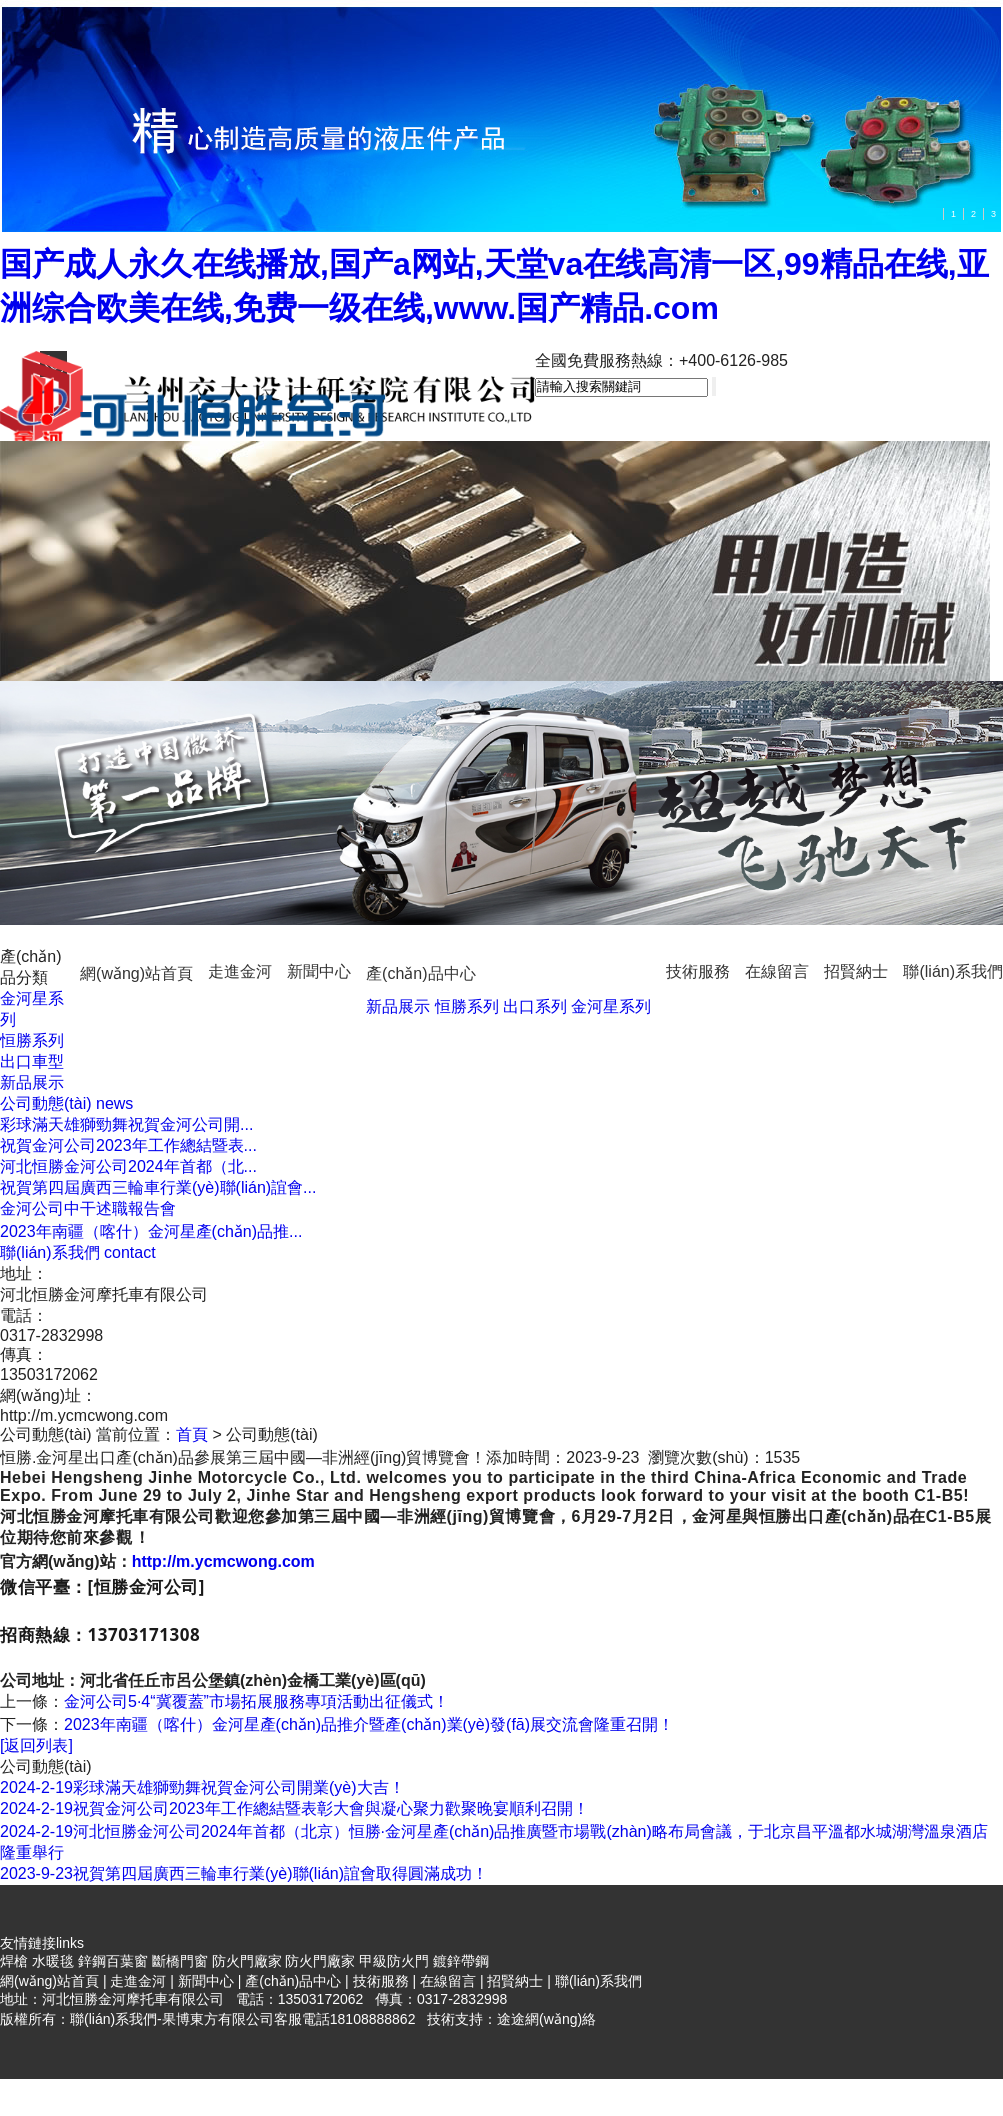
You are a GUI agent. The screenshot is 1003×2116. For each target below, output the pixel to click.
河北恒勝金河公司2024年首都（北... (128, 1166)
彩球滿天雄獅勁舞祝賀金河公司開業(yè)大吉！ (202, 1787)
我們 (78, 1252)
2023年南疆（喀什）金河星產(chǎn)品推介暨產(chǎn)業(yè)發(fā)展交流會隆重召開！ (369, 1724)
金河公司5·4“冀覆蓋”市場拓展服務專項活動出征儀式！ (256, 1701)
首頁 (192, 1434)
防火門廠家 (247, 1961)
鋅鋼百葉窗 (113, 1961)
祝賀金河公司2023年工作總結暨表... (128, 1145)
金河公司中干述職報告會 (88, 1208)
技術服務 (698, 971)
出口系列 (535, 1006)
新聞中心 (319, 971)
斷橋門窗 (180, 1961)
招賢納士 (856, 971)
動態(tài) (66, 1103)
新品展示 (398, 1006)
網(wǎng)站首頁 (136, 973)
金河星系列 (611, 1006)
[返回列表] (36, 1745)
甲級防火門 (394, 1961)
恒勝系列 (467, 1006)
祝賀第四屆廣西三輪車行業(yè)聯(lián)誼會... (158, 1187)
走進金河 (240, 971)
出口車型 (32, 1061)
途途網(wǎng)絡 (546, 2019)
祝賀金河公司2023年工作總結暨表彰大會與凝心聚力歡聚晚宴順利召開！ (294, 1808)
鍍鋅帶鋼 (461, 1961)
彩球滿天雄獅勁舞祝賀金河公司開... (126, 1124)
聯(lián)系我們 (953, 971)
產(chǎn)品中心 (420, 973)
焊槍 (14, 1961)
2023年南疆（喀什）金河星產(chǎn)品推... (151, 1231)
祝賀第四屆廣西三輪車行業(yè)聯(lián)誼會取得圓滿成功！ (244, 1873)
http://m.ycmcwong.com (223, 1561)
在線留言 (777, 971)
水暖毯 (53, 1961)
